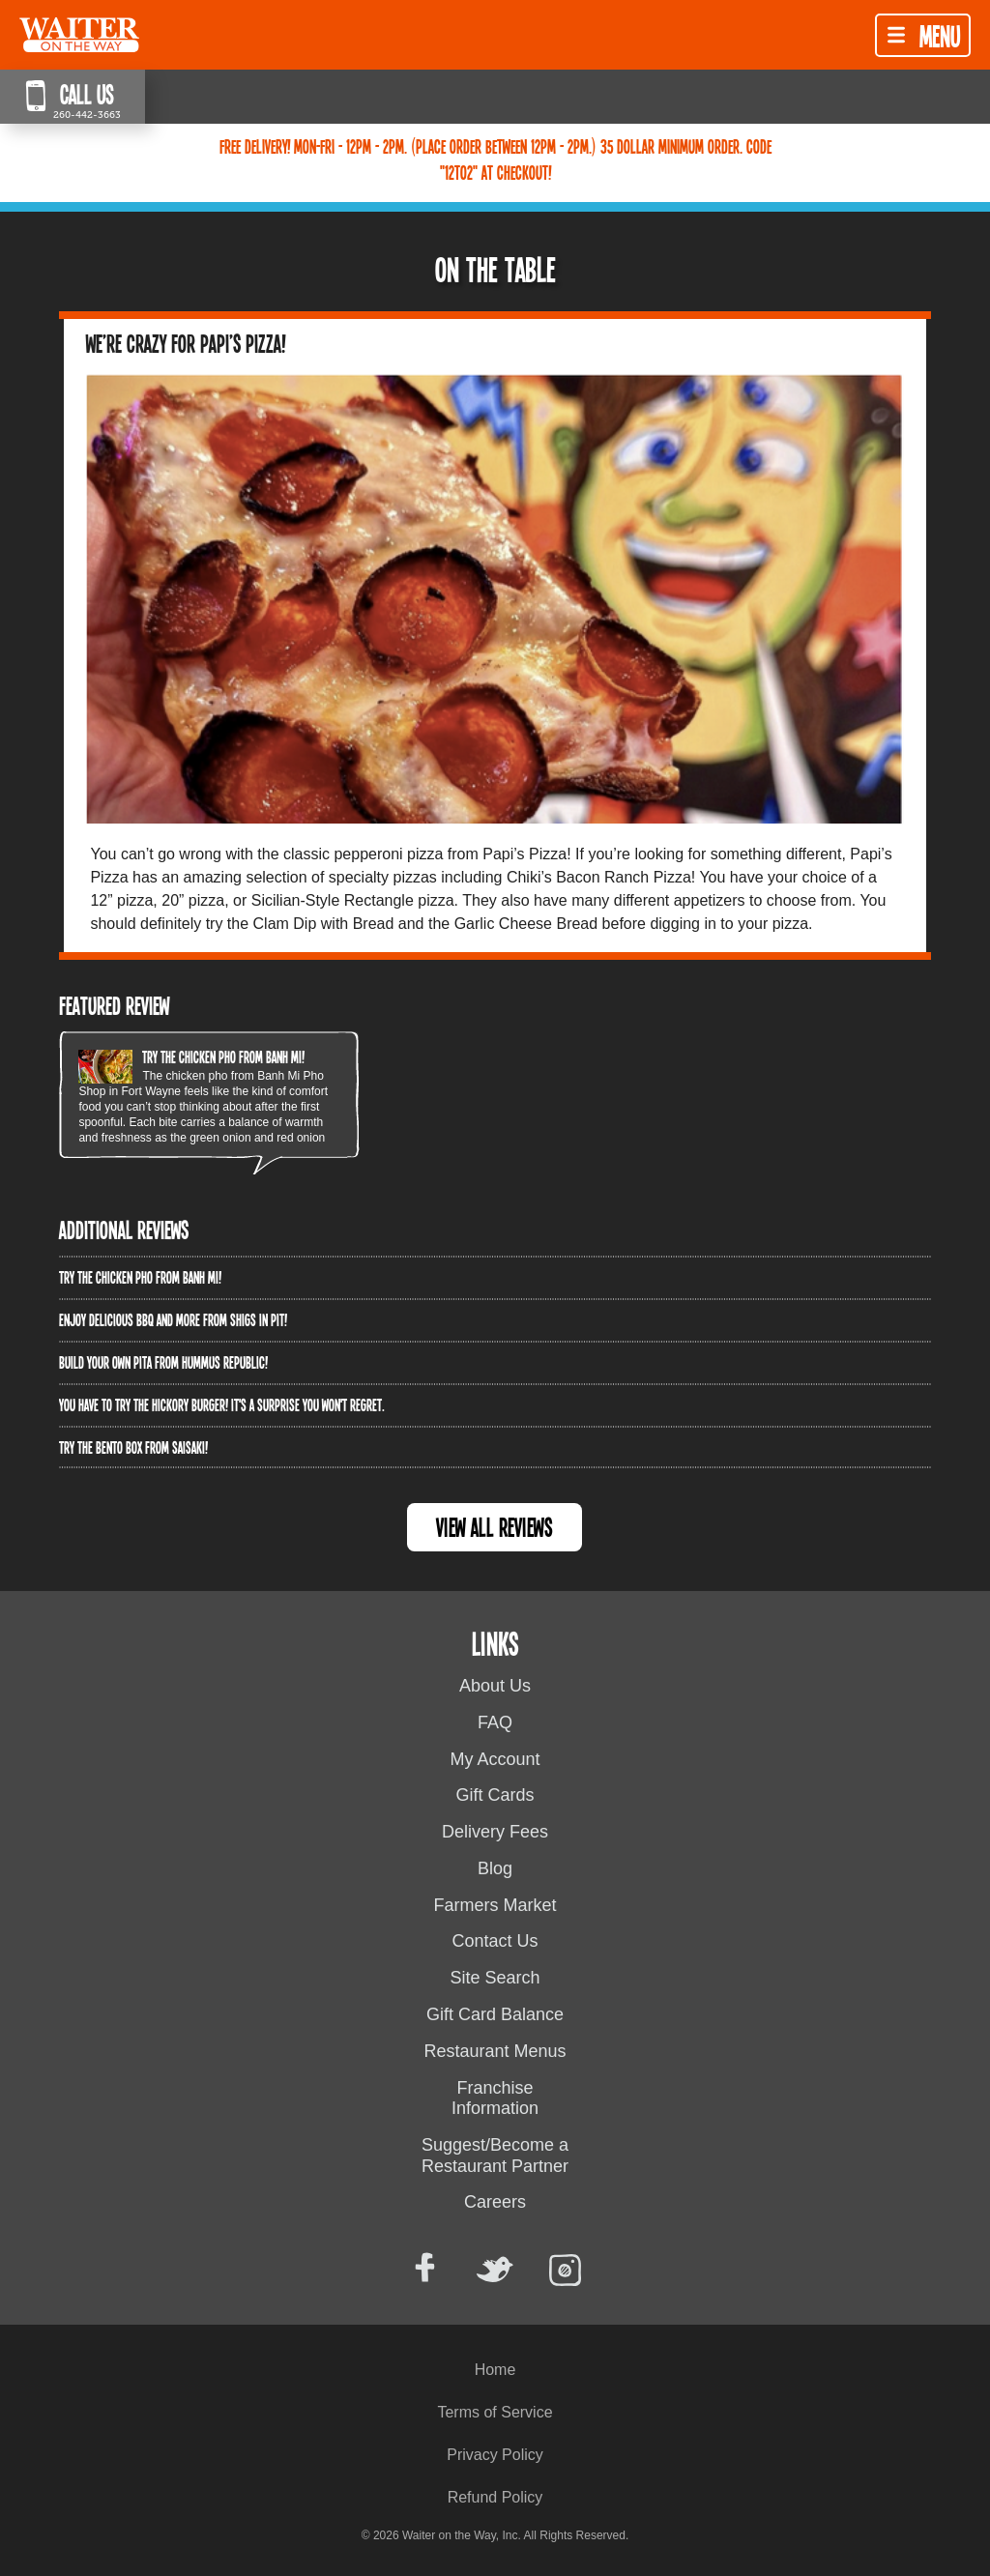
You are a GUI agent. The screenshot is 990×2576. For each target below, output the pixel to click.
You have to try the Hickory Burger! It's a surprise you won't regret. (222, 1404)
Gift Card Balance (495, 2014)
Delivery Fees (495, 1831)
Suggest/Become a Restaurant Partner (495, 2155)
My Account (494, 1759)
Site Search (494, 1977)
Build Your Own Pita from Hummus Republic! (163, 1362)
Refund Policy (495, 2497)
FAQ (495, 1722)
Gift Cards (494, 1795)
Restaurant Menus (494, 2051)
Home (495, 2369)
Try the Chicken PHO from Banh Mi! (223, 1056)
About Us (495, 1685)
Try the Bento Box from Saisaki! (133, 1447)
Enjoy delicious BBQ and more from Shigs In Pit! (173, 1319)
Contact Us (494, 1941)
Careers (495, 2202)
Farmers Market (494, 1905)
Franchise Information (495, 2098)
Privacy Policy (495, 2454)
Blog (495, 1868)
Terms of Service (494, 2412)
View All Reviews (494, 1527)
